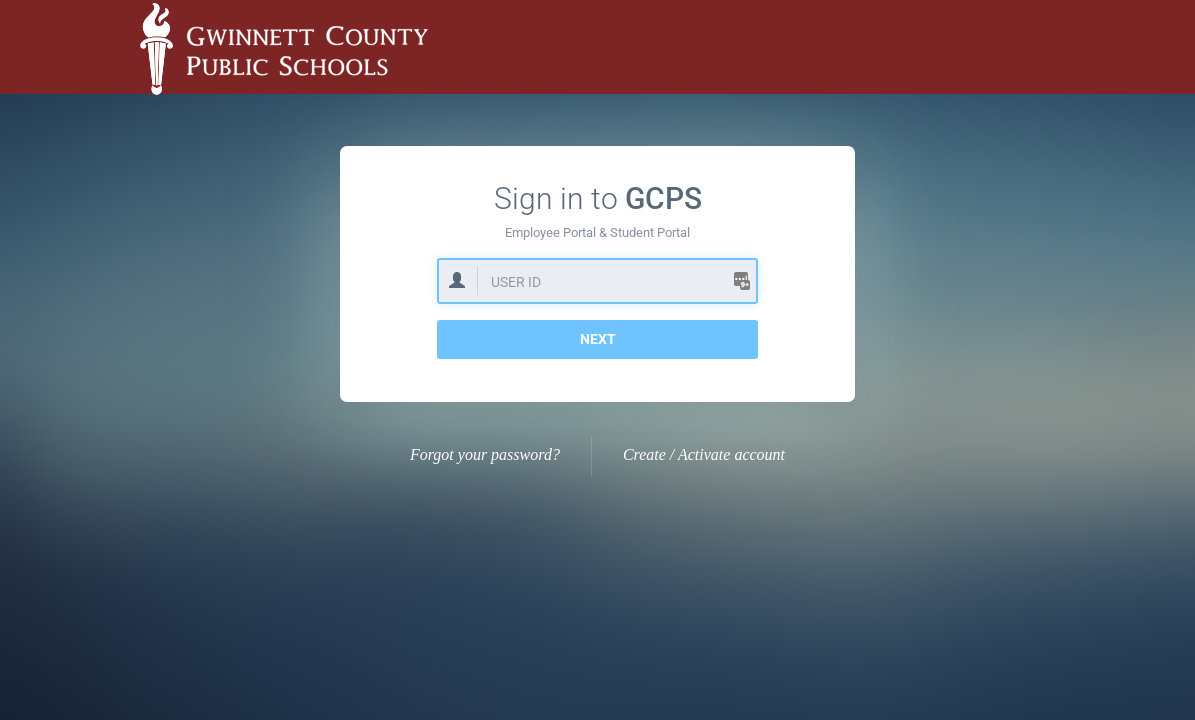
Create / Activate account (704, 454)
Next (598, 339)
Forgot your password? (485, 454)
